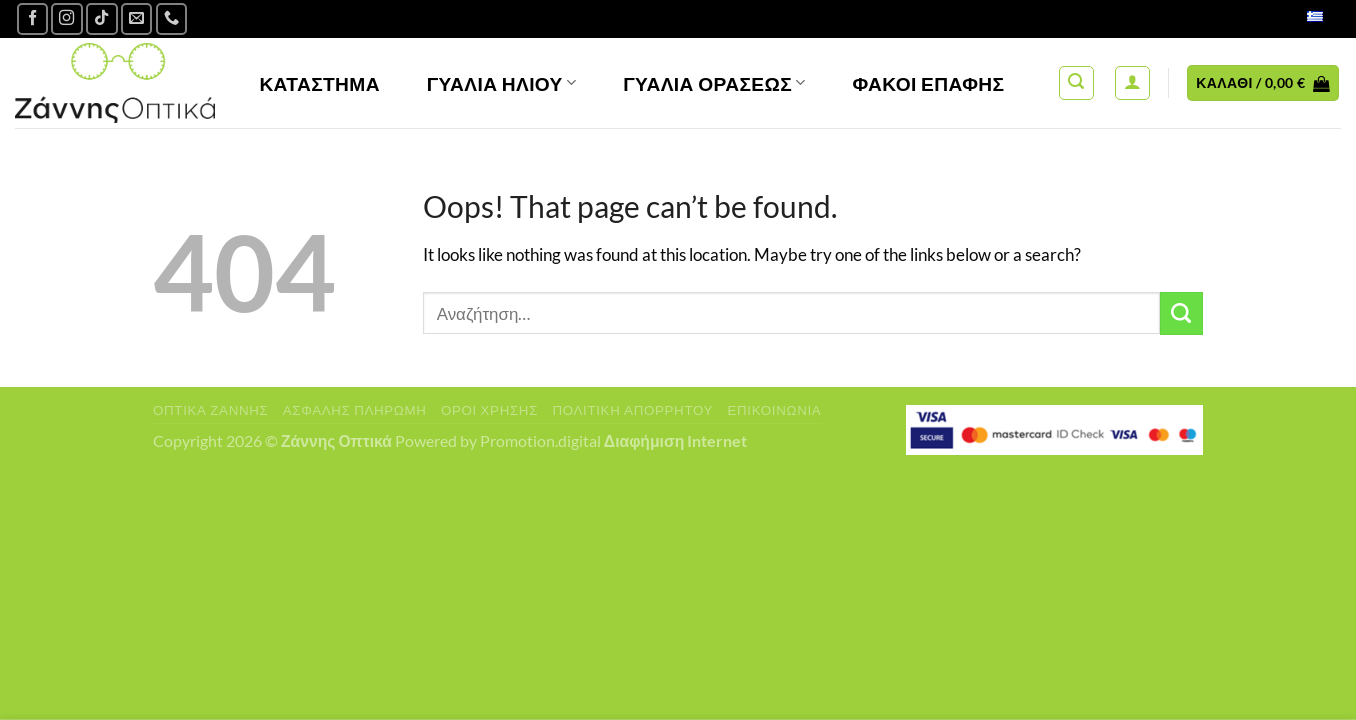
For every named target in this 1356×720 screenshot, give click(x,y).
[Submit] (1181, 313)
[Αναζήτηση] (1076, 83)
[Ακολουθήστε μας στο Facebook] (33, 19)
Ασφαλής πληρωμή (355, 410)
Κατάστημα (319, 83)
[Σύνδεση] (1132, 83)
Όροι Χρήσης (489, 410)
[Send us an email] (137, 19)
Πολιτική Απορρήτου (632, 410)
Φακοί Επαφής (929, 83)
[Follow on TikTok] (102, 19)
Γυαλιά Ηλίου (502, 83)
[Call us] (172, 19)
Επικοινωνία (774, 410)
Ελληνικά (1293, 18)
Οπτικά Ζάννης (210, 410)
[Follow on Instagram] (67, 19)
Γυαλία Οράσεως (714, 83)
